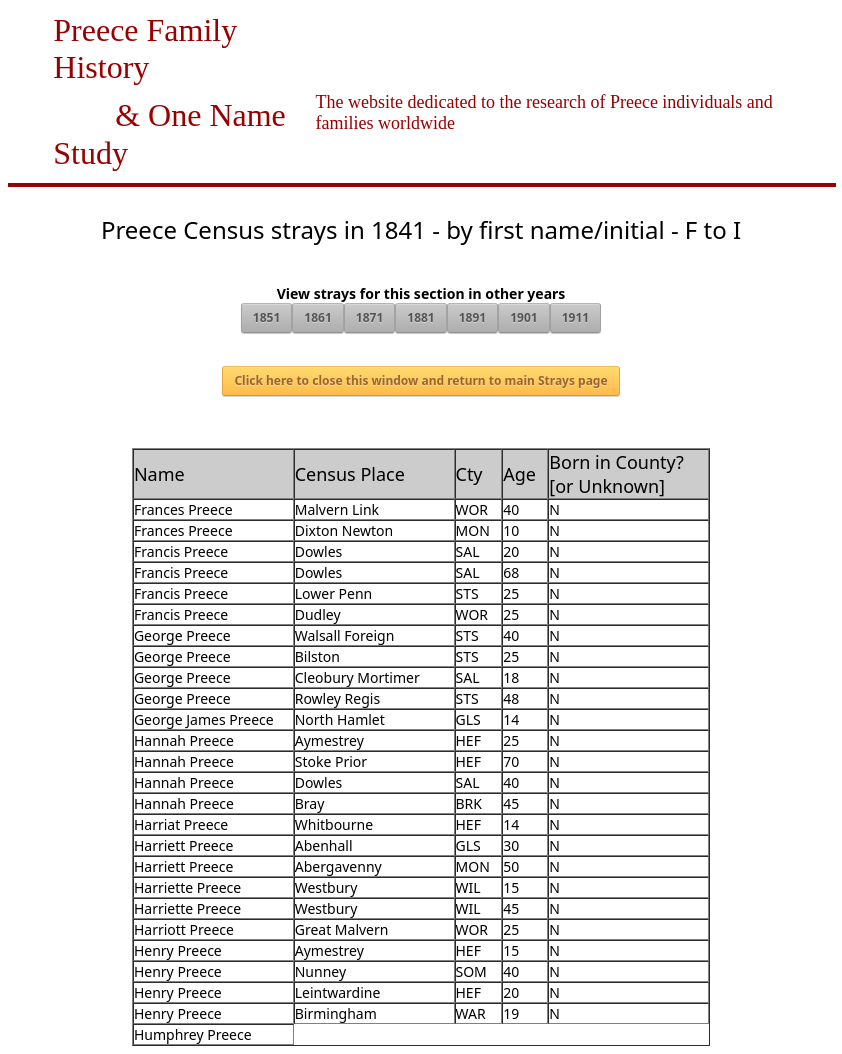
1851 (266, 317)
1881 (420, 317)
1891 (472, 317)
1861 (317, 317)
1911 (575, 317)
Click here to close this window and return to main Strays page (420, 380)
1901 (523, 317)
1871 (369, 317)
